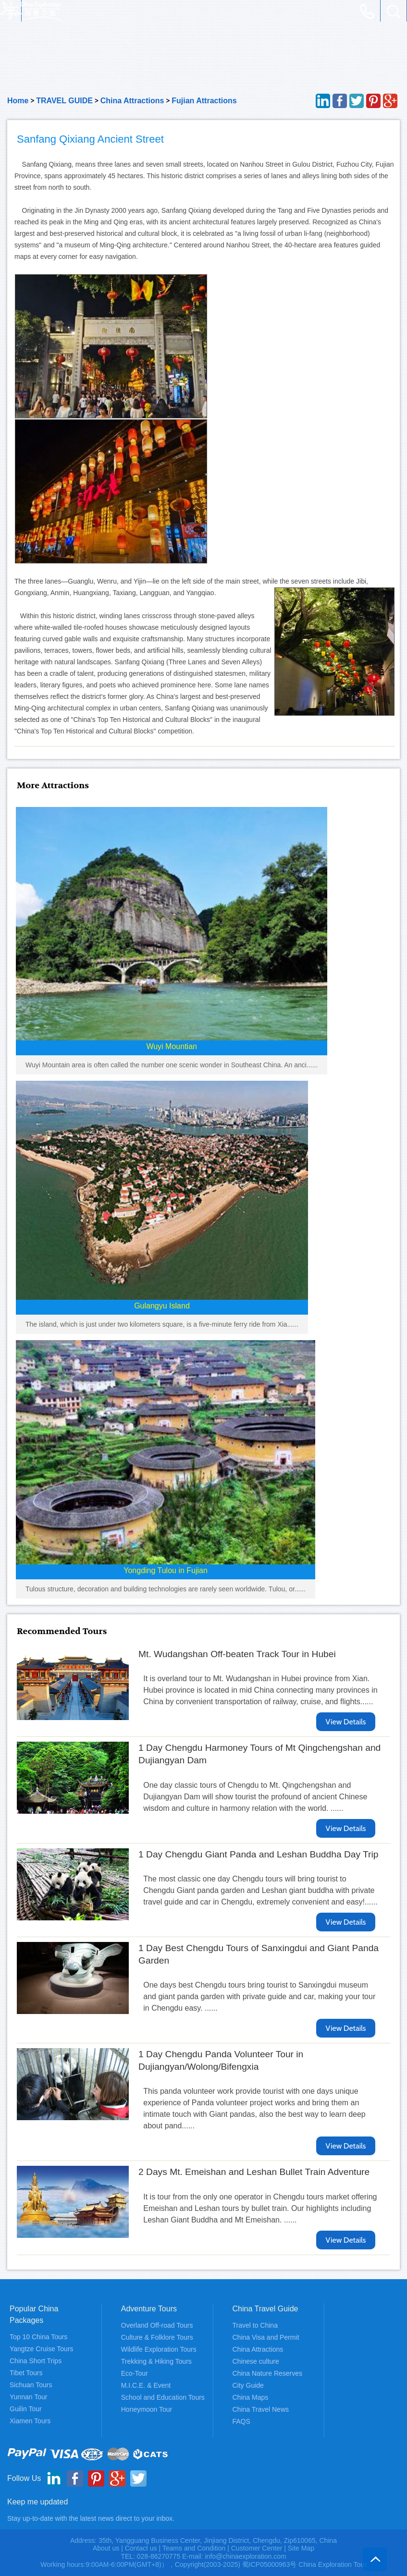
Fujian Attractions (204, 101)
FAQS (241, 2421)
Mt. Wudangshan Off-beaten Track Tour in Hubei (237, 1654)
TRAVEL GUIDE (64, 101)
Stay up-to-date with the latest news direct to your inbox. (90, 2518)
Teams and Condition (194, 2548)
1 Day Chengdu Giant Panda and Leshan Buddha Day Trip (258, 1854)
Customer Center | (259, 2548)
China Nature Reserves (268, 2373)
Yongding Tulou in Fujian (165, 1570)
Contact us (141, 2548)
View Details (346, 1721)
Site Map (301, 2548)
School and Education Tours (163, 2397)
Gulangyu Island (162, 1306)
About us (106, 2548)
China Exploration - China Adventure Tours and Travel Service (31, 11)
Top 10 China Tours (38, 2337)
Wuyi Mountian (171, 1046)
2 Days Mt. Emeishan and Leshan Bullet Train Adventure (254, 2172)
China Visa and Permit (266, 2337)
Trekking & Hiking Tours (156, 2361)
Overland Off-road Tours (157, 2325)
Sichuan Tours (31, 2385)
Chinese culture (256, 2361)
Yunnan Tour (28, 2397)
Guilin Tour (26, 2409)
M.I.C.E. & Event (146, 2385)
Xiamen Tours (30, 2421)
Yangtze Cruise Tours (42, 2349)
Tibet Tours (26, 2373)
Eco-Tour (134, 2373)
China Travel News (261, 2409)
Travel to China (255, 2325)
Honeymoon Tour (146, 2409)
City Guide (248, 2385)
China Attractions (132, 101)
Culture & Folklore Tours (157, 2337)
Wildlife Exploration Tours (159, 2349)
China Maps (251, 2397)
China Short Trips (36, 2361)
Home (17, 101)
